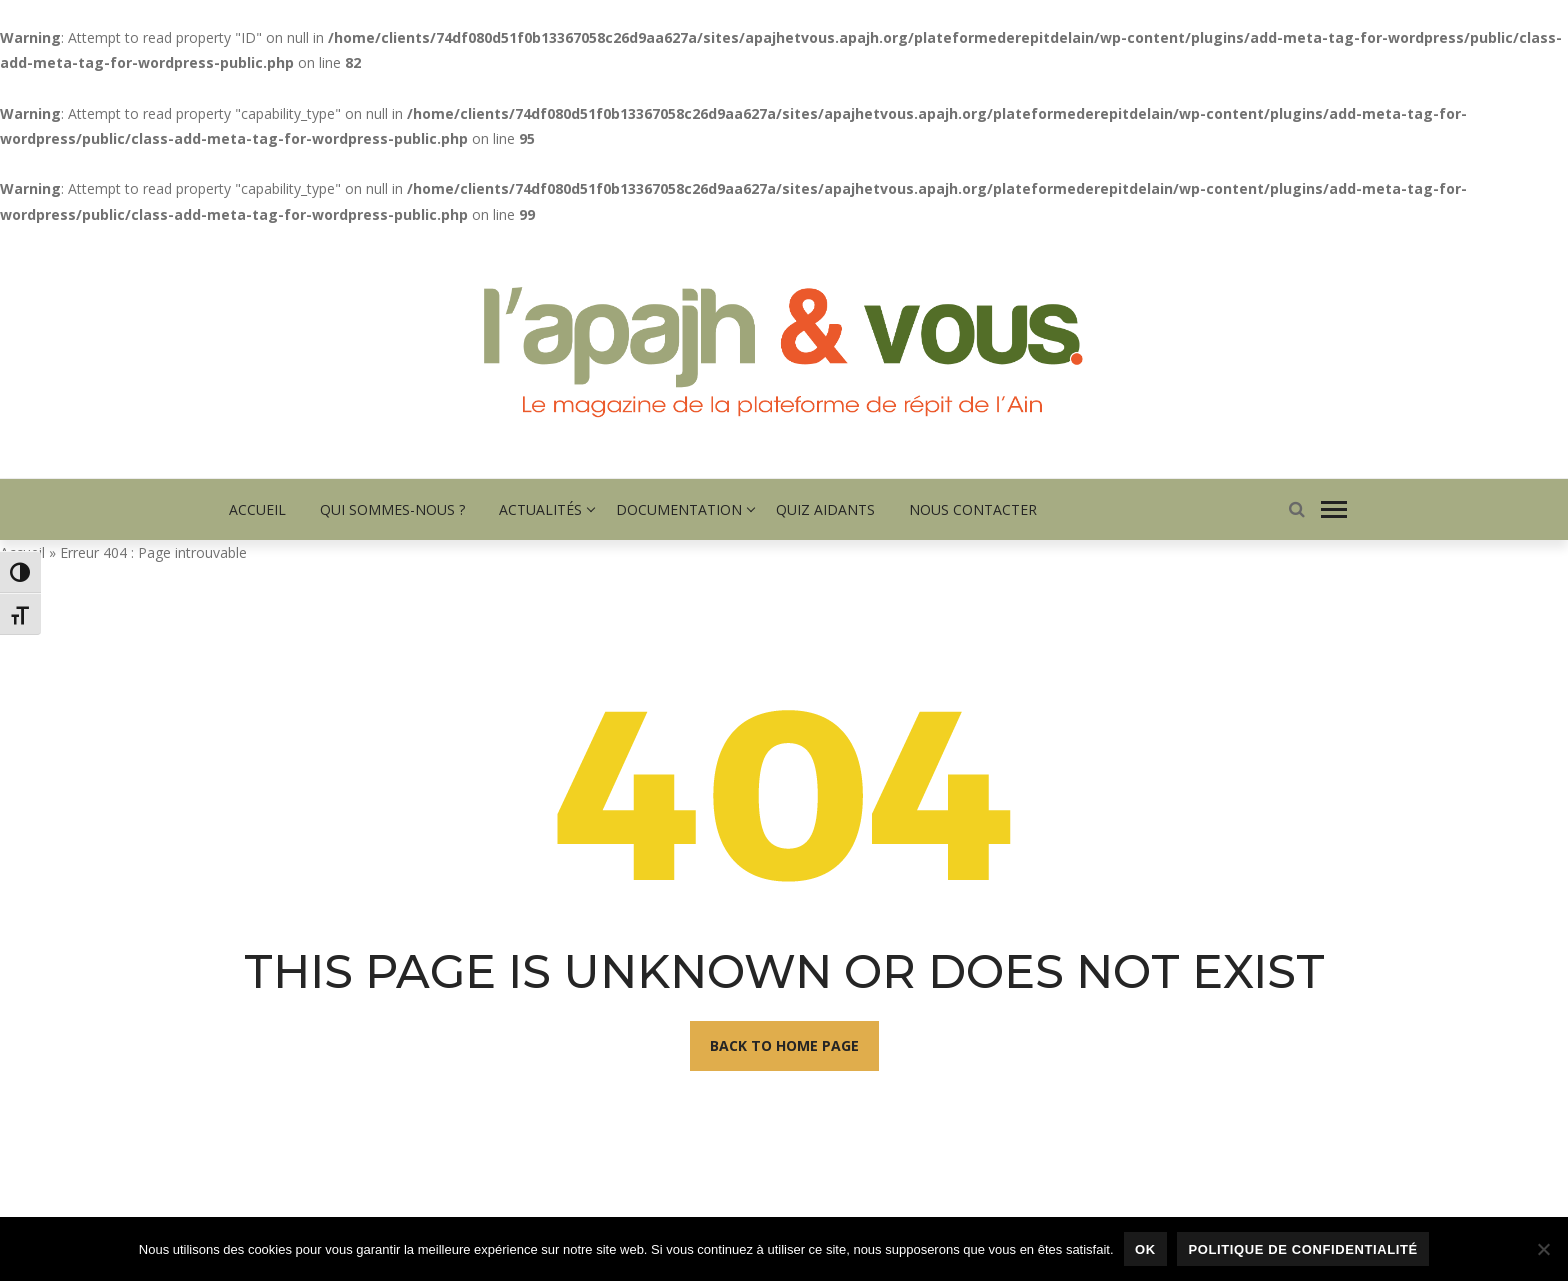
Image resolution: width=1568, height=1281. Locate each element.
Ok (1145, 1249)
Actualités (540, 509)
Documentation (679, 509)
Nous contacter (973, 509)
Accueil (257, 509)
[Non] (1543, 1249)
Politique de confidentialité (1302, 1249)
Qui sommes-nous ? (392, 509)
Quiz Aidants (825, 509)
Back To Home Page (784, 1045)
